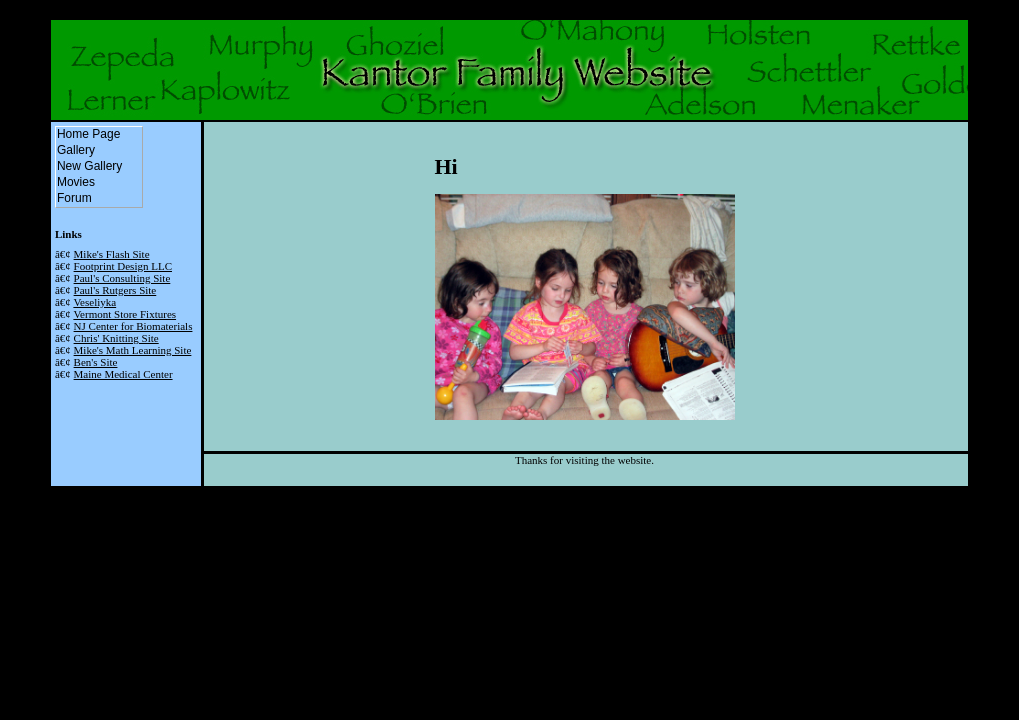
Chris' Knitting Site (116, 338)
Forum (84, 199)
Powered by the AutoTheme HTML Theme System (509, 492)
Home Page (98, 135)
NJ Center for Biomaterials (133, 326)
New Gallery (99, 167)
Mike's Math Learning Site (133, 350)
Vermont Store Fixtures (124, 314)
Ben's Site (96, 362)
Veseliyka (94, 302)
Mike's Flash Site (112, 254)
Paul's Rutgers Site (115, 290)
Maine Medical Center (123, 374)
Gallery (85, 151)
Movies (85, 183)
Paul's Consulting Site (122, 278)
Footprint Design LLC (123, 266)
